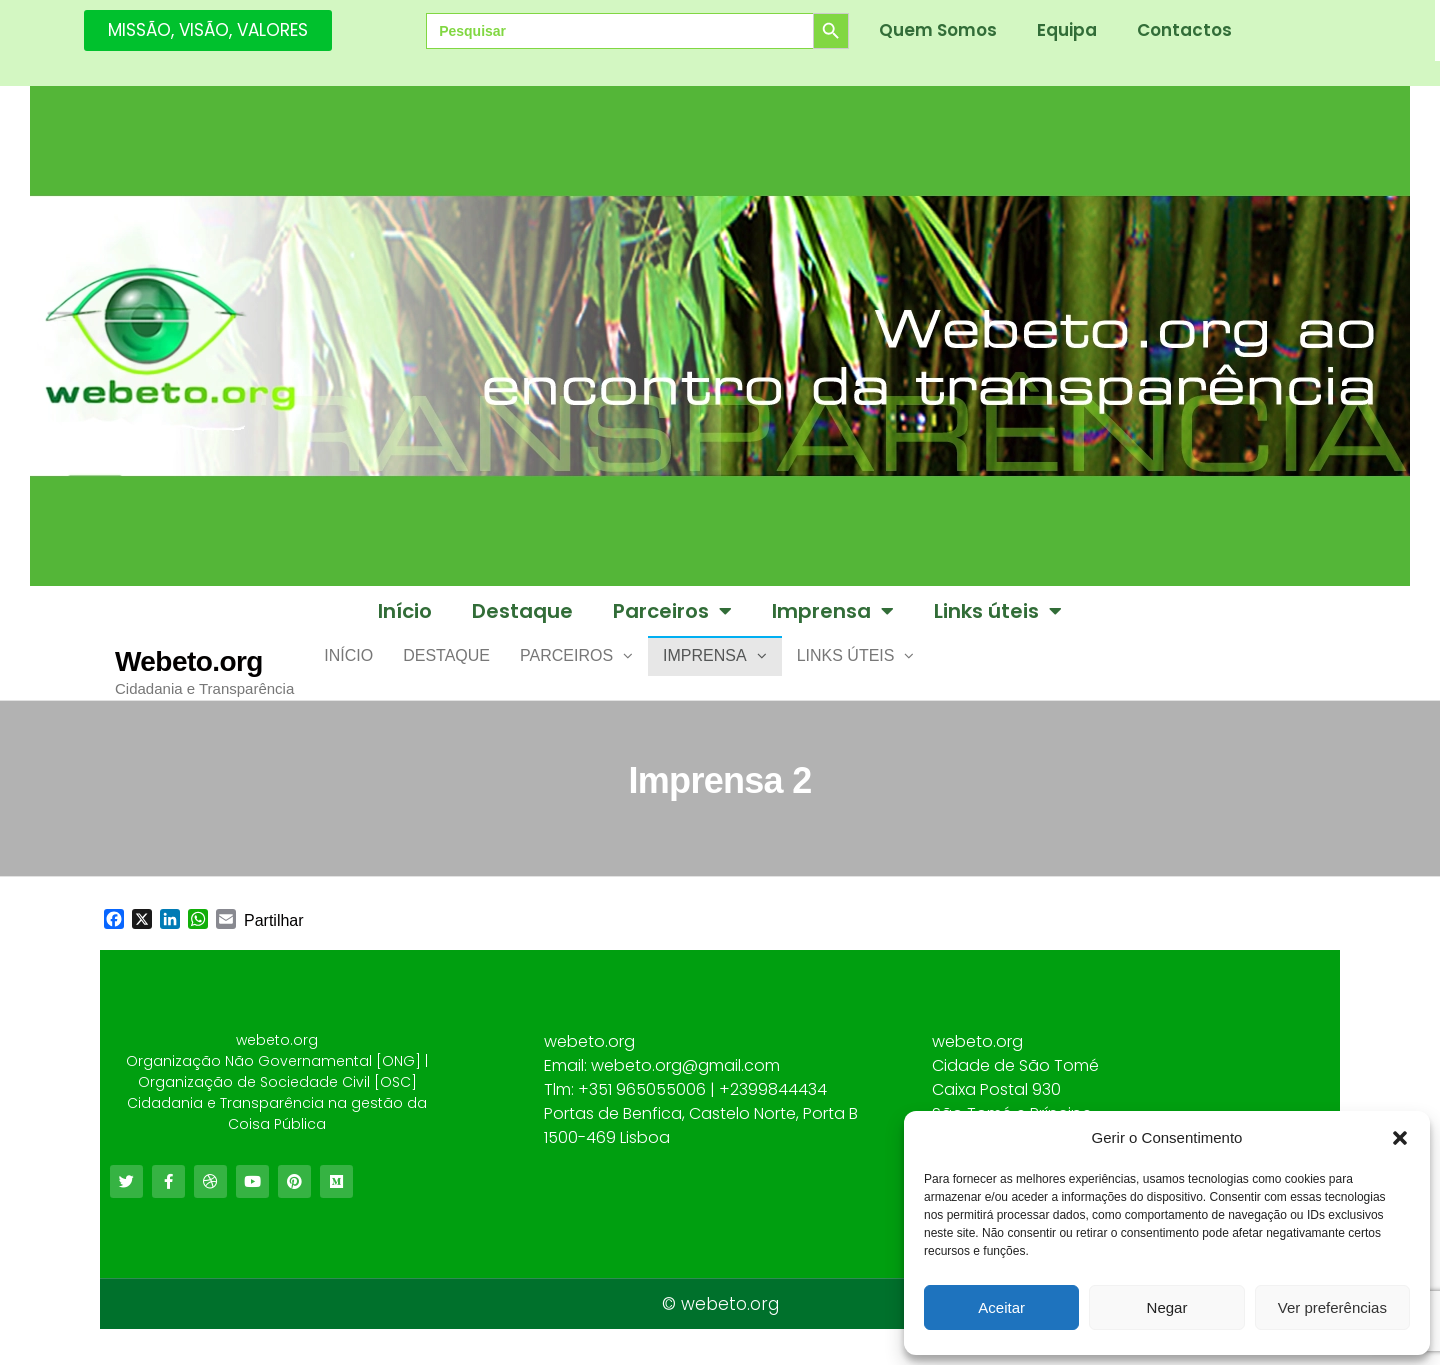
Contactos (1184, 30)
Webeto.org (189, 661)
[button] (1400, 1138)
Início (405, 611)
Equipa (1067, 30)
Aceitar (1001, 1307)
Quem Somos (938, 30)
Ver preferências (1332, 1307)
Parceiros (672, 611)
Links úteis (998, 611)
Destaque (522, 611)
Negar (1167, 1307)
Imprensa (833, 611)
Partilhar (274, 936)
